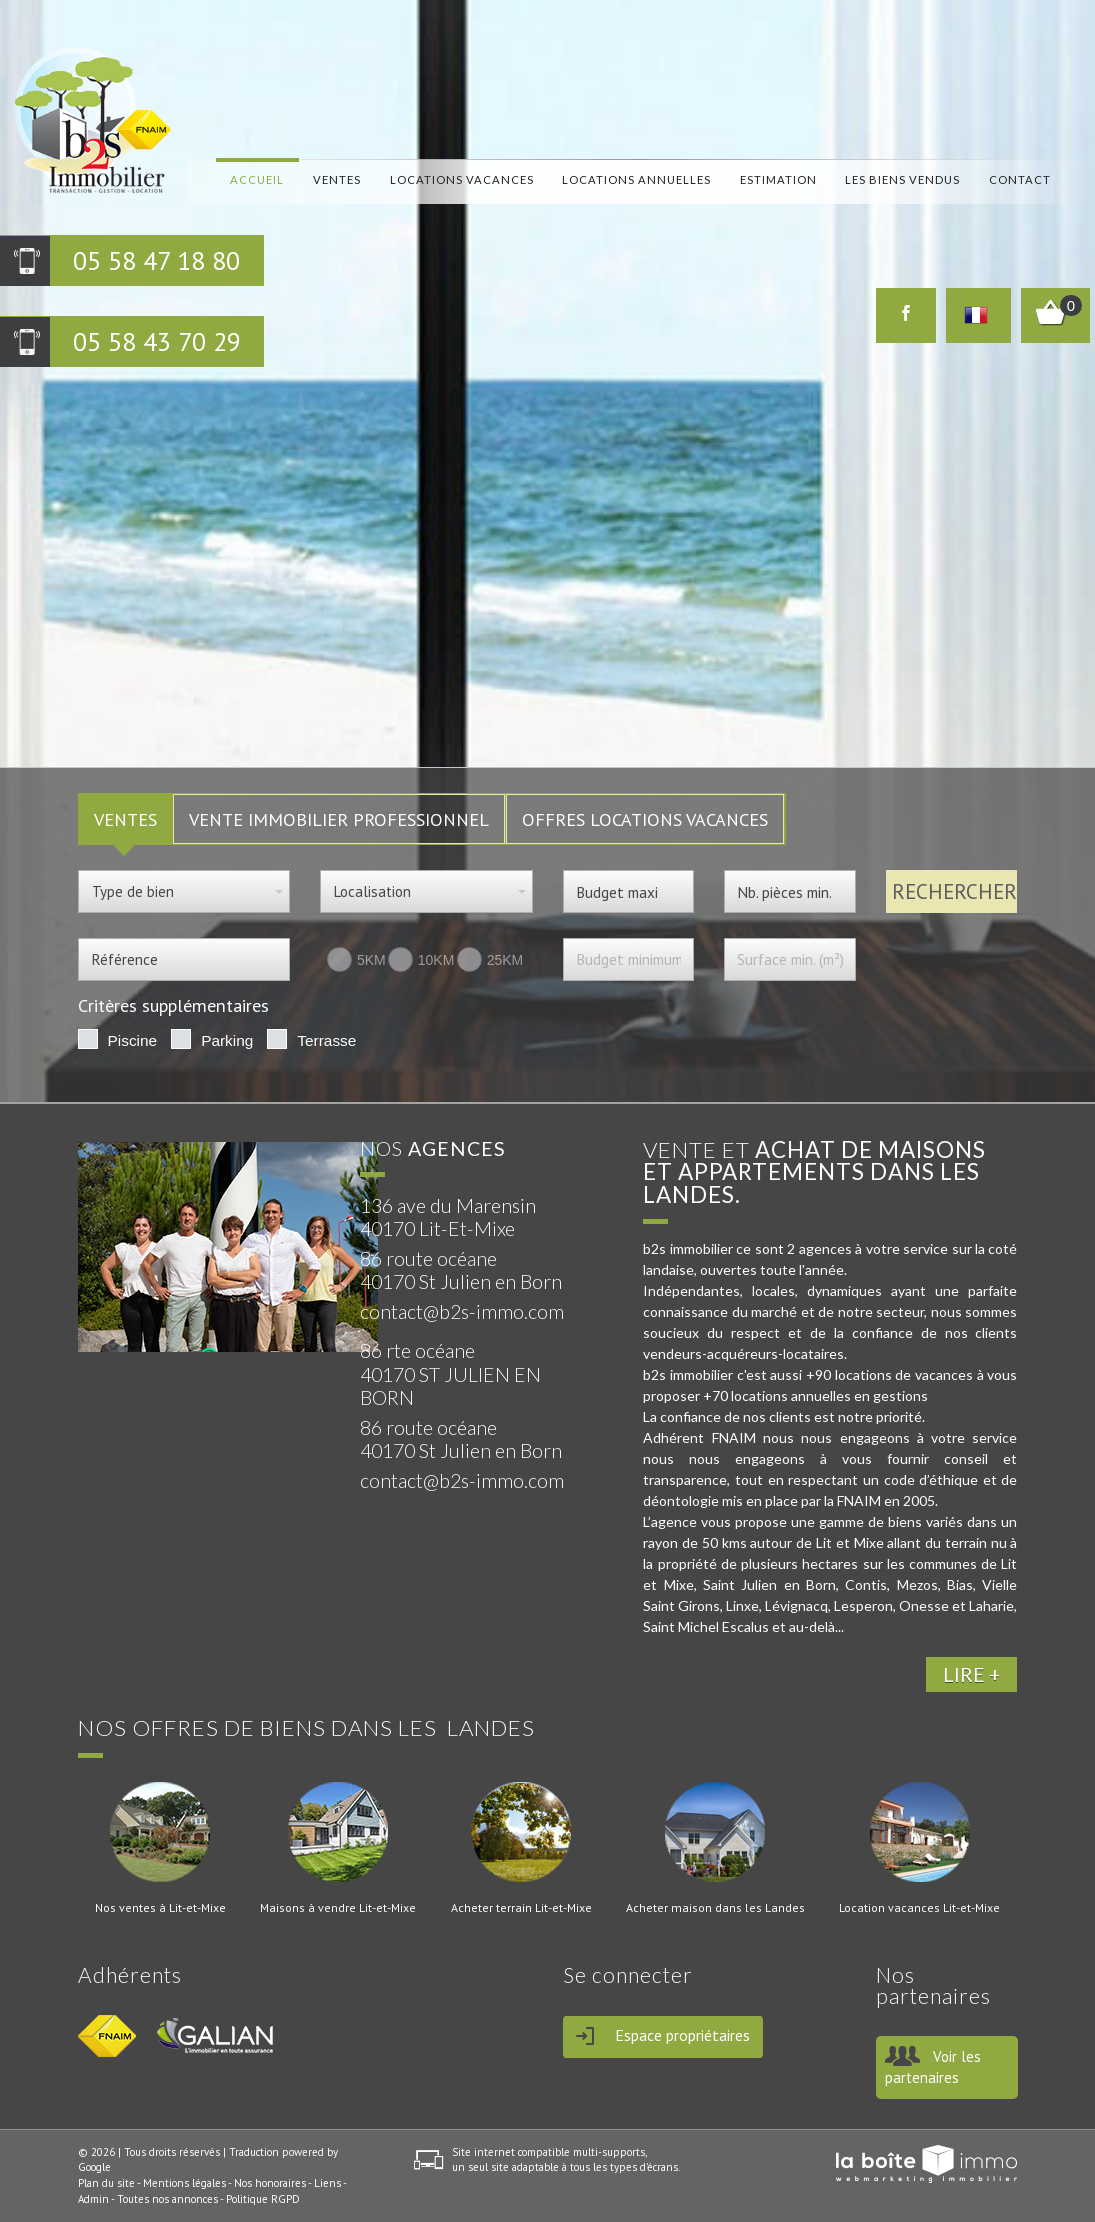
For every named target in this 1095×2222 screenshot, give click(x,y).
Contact (1020, 178)
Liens (327, 2183)
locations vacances (462, 178)
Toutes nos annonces (167, 2199)
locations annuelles (636, 178)
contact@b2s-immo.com (462, 1311)
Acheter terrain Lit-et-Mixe (521, 1908)
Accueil (257, 178)
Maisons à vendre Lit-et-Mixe (338, 1908)
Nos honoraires (270, 2183)
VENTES (125, 819)
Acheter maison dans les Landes (715, 1908)
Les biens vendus (902, 178)
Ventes (337, 178)
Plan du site (106, 2183)
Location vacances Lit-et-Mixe (919, 1908)
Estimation (778, 178)
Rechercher (954, 891)
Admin (93, 2199)
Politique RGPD (263, 2199)
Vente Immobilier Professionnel (339, 819)
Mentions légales (184, 2183)
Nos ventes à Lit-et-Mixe (160, 1908)
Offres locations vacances (645, 819)
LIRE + (971, 1674)
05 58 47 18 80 (156, 260)
